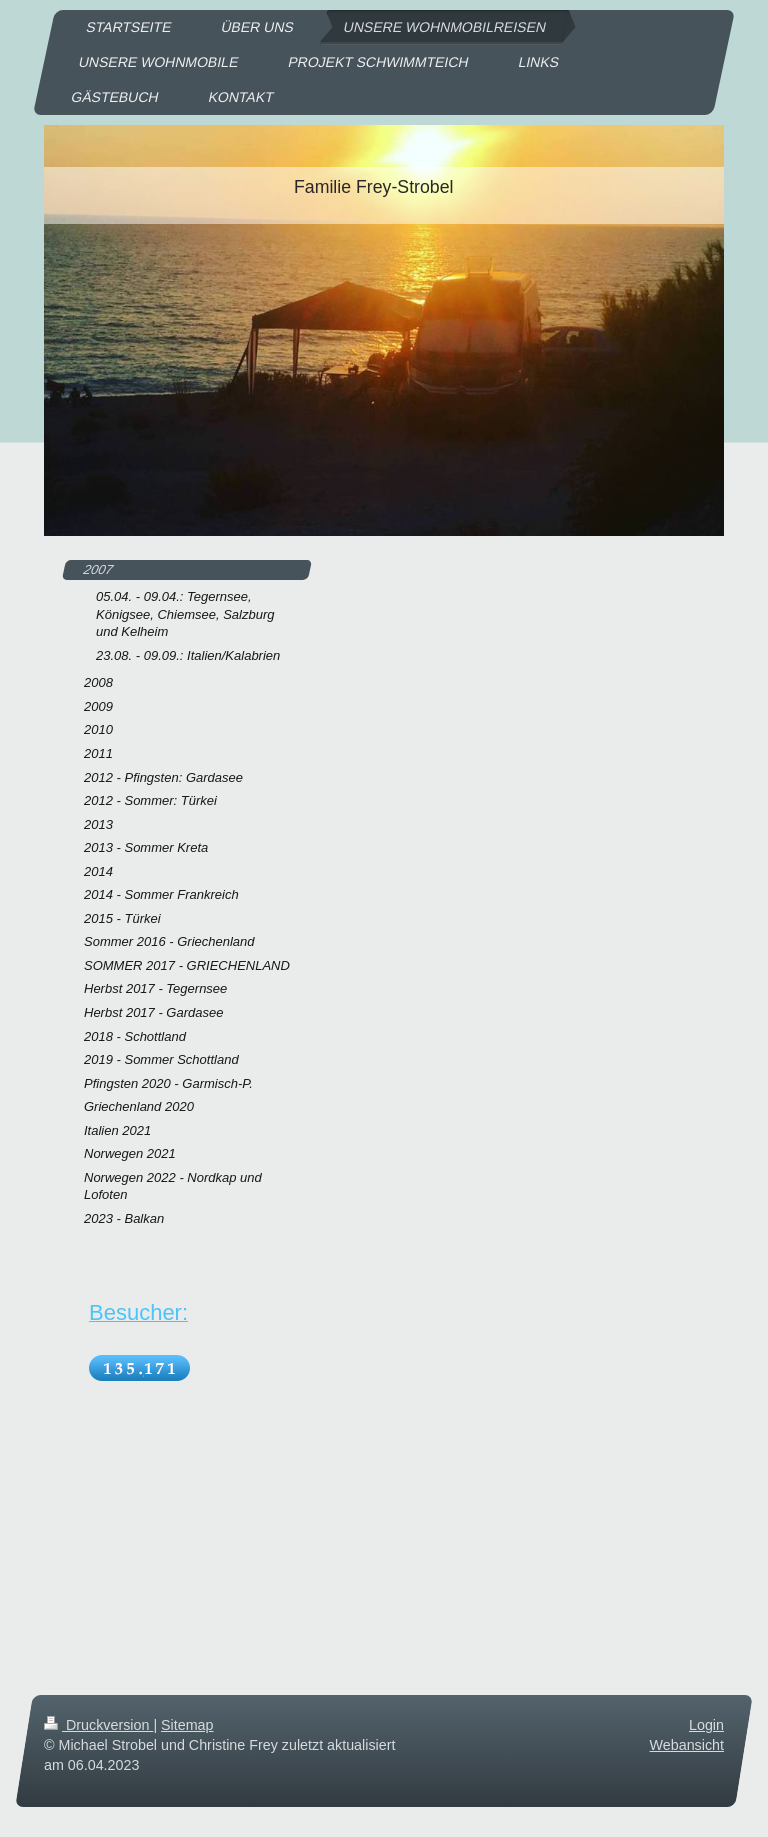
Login (706, 1725)
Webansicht (687, 1745)
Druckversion (98, 1725)
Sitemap (187, 1725)
